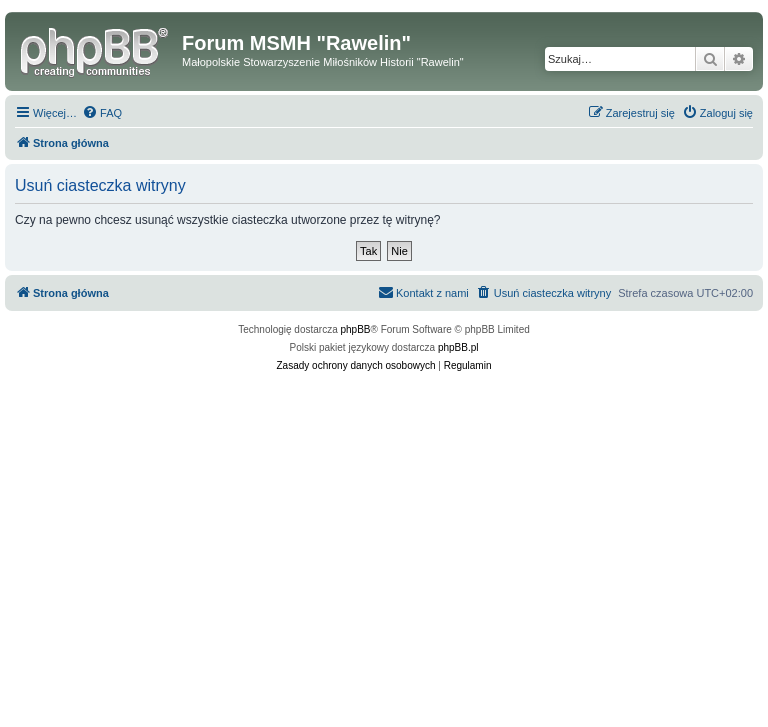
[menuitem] (102, 113)
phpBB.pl (458, 347)
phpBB (356, 329)
